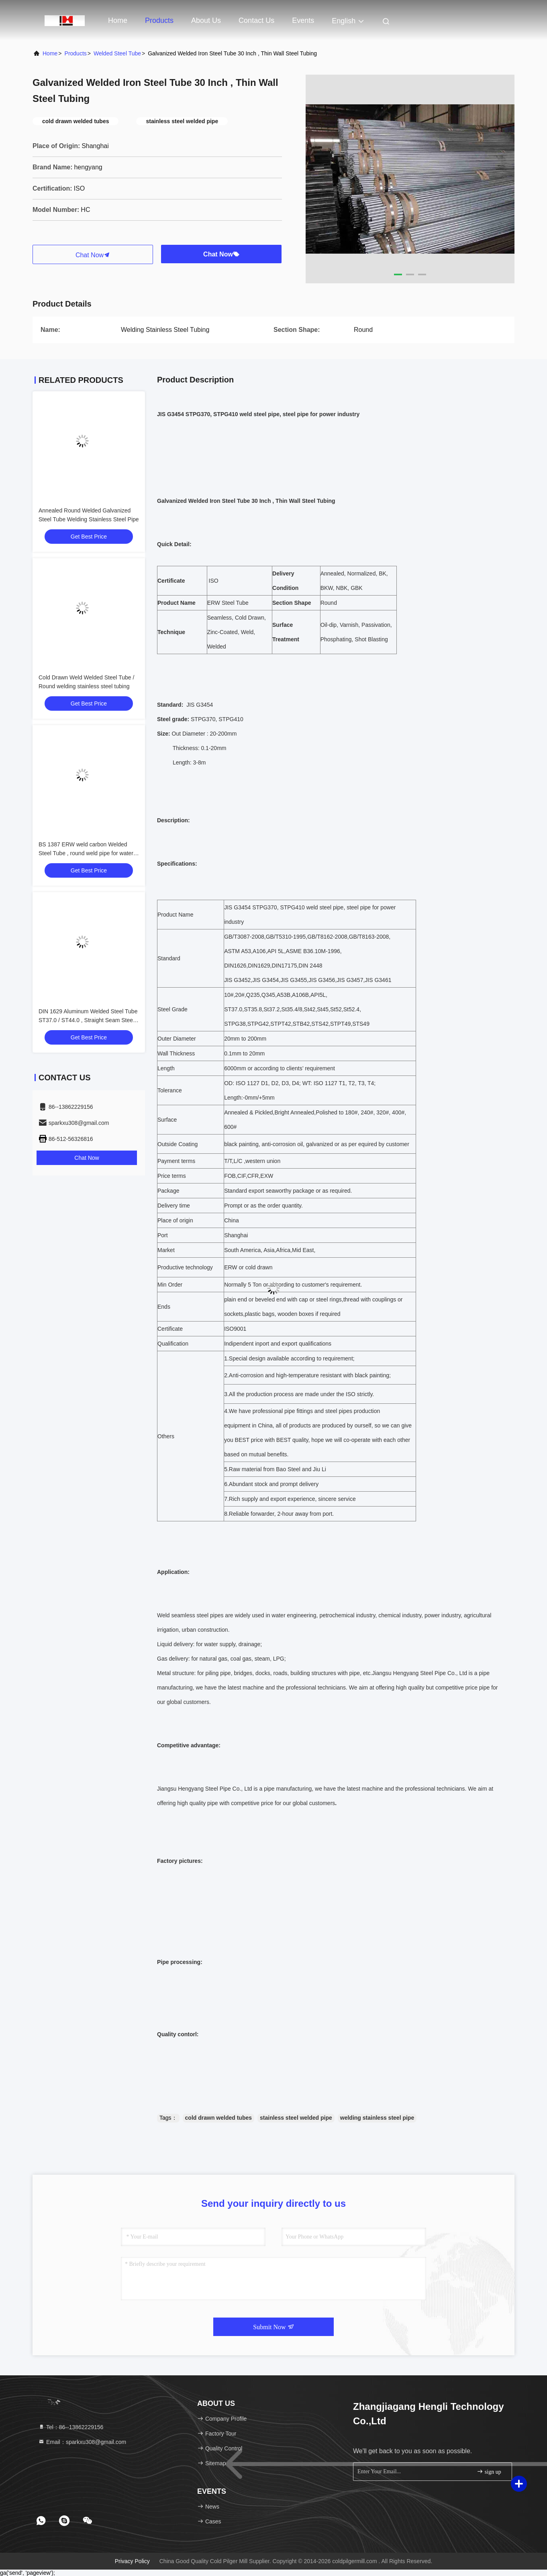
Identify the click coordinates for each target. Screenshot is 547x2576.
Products (159, 20)
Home (117, 20)
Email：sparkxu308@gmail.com (82, 2442)
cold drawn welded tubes (218, 2117)
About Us (206, 20)
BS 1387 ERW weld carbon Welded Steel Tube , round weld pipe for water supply (86, 853)
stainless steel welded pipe (296, 2117)
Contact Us (256, 20)
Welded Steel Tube (117, 53)
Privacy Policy (132, 2561)
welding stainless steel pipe (377, 2117)
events (303, 20)
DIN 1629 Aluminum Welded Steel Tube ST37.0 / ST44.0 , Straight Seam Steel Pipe (88, 1020)
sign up (489, 2471)
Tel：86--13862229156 (70, 2427)
